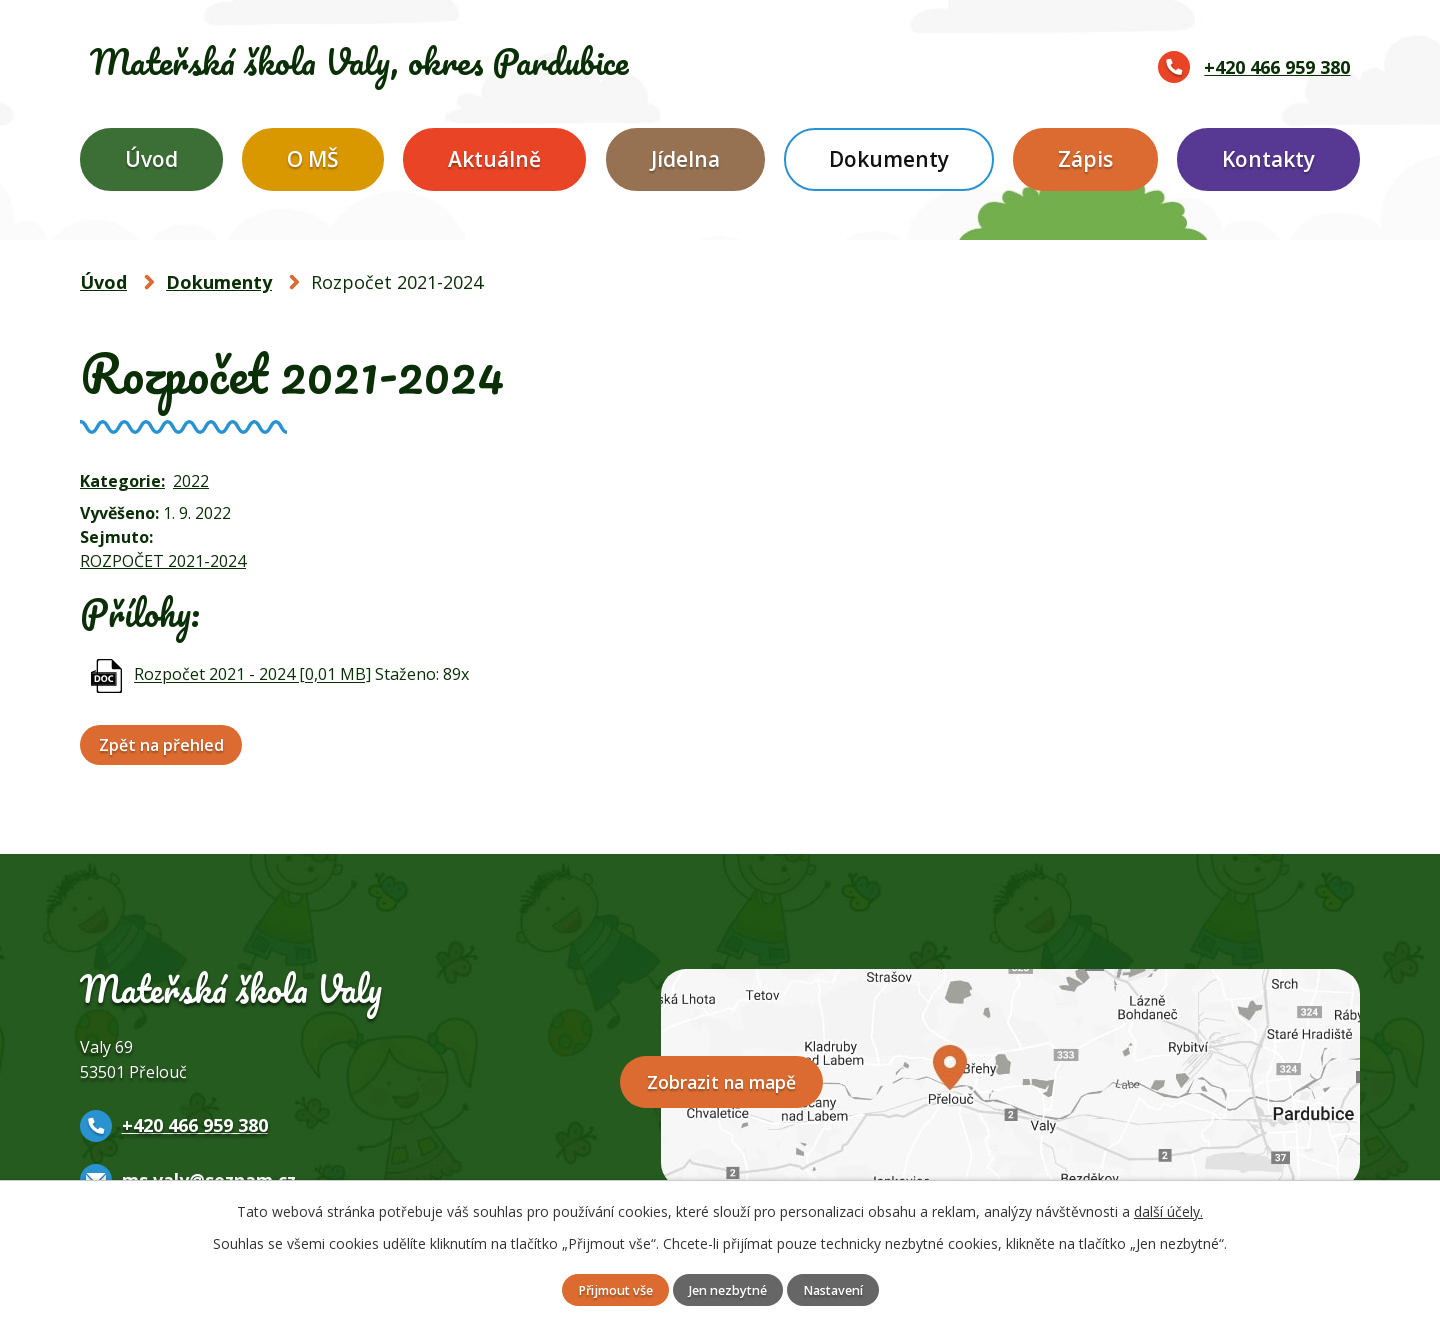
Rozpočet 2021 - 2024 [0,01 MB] (252, 675)
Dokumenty (889, 159)
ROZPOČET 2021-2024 (163, 561)
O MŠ (313, 159)
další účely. (1168, 1209)
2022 (191, 481)
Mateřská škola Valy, (421, 61)
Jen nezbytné (728, 1289)
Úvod (151, 159)
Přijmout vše (602, 1289)
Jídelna (685, 159)
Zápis (1085, 159)
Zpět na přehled (166, 745)
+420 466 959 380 (1277, 67)
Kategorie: (122, 481)
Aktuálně (494, 159)
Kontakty (1268, 159)
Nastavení (845, 1289)
